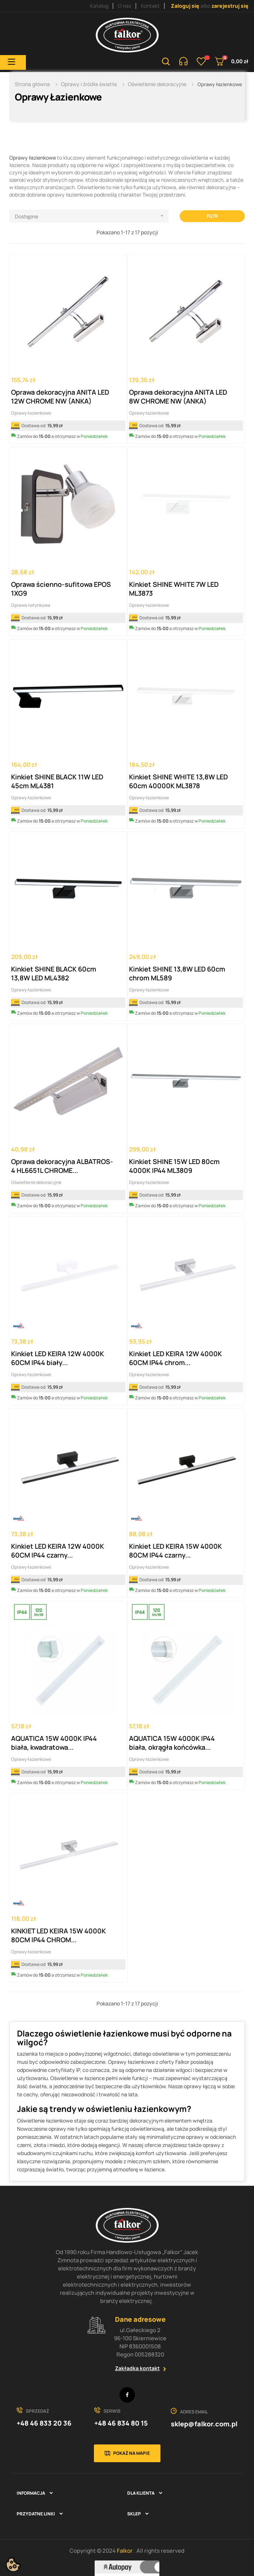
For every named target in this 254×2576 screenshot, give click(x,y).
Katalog (99, 5)
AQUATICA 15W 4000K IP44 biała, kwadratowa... (54, 1743)
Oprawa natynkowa (30, 605)
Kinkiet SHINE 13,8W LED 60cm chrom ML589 (177, 973)
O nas (124, 5)
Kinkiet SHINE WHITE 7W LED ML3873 (174, 589)
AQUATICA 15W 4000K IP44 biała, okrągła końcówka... (172, 1743)
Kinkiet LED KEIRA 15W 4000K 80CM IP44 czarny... (175, 1550)
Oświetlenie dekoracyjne (36, 1182)
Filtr (212, 216)
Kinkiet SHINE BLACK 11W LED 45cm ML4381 (57, 781)
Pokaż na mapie (131, 2453)
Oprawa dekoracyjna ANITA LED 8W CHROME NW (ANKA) (178, 396)
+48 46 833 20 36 (44, 2423)
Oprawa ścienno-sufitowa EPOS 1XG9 (61, 589)
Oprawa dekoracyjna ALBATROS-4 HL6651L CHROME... (62, 1166)
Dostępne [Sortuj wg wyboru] (92, 216)
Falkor (125, 2551)
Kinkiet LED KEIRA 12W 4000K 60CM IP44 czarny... (57, 1550)
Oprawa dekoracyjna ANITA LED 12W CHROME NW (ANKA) (60, 396)
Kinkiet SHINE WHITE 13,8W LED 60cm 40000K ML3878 (178, 781)
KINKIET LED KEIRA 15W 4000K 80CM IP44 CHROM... (58, 1935)
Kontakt (150, 5)
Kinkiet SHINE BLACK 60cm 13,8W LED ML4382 (53, 973)
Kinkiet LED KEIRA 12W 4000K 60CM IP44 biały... (57, 1358)
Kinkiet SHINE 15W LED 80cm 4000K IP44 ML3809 (174, 1166)
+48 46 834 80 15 (121, 2423)
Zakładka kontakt (137, 2368)
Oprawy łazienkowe (32, 157)
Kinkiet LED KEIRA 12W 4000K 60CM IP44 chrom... (175, 1358)
